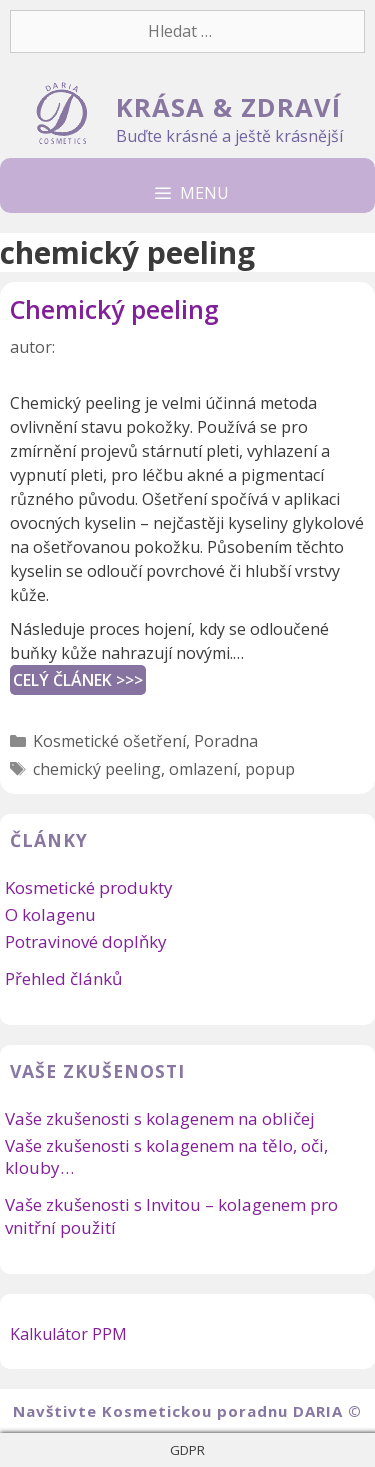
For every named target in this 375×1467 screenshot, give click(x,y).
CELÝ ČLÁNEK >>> (78, 680)
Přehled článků (63, 978)
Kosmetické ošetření (109, 741)
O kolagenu (50, 914)
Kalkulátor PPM (68, 1334)
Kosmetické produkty (89, 887)
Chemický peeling (114, 309)
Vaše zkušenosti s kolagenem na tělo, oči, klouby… (166, 1156)
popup (270, 769)
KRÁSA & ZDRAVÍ (228, 107)
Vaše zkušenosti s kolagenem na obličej (160, 1118)
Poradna (226, 741)
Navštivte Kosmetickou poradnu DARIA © (187, 1411)
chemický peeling (97, 769)
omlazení (203, 769)
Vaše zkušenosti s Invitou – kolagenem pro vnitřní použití (171, 1215)
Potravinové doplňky (86, 941)
